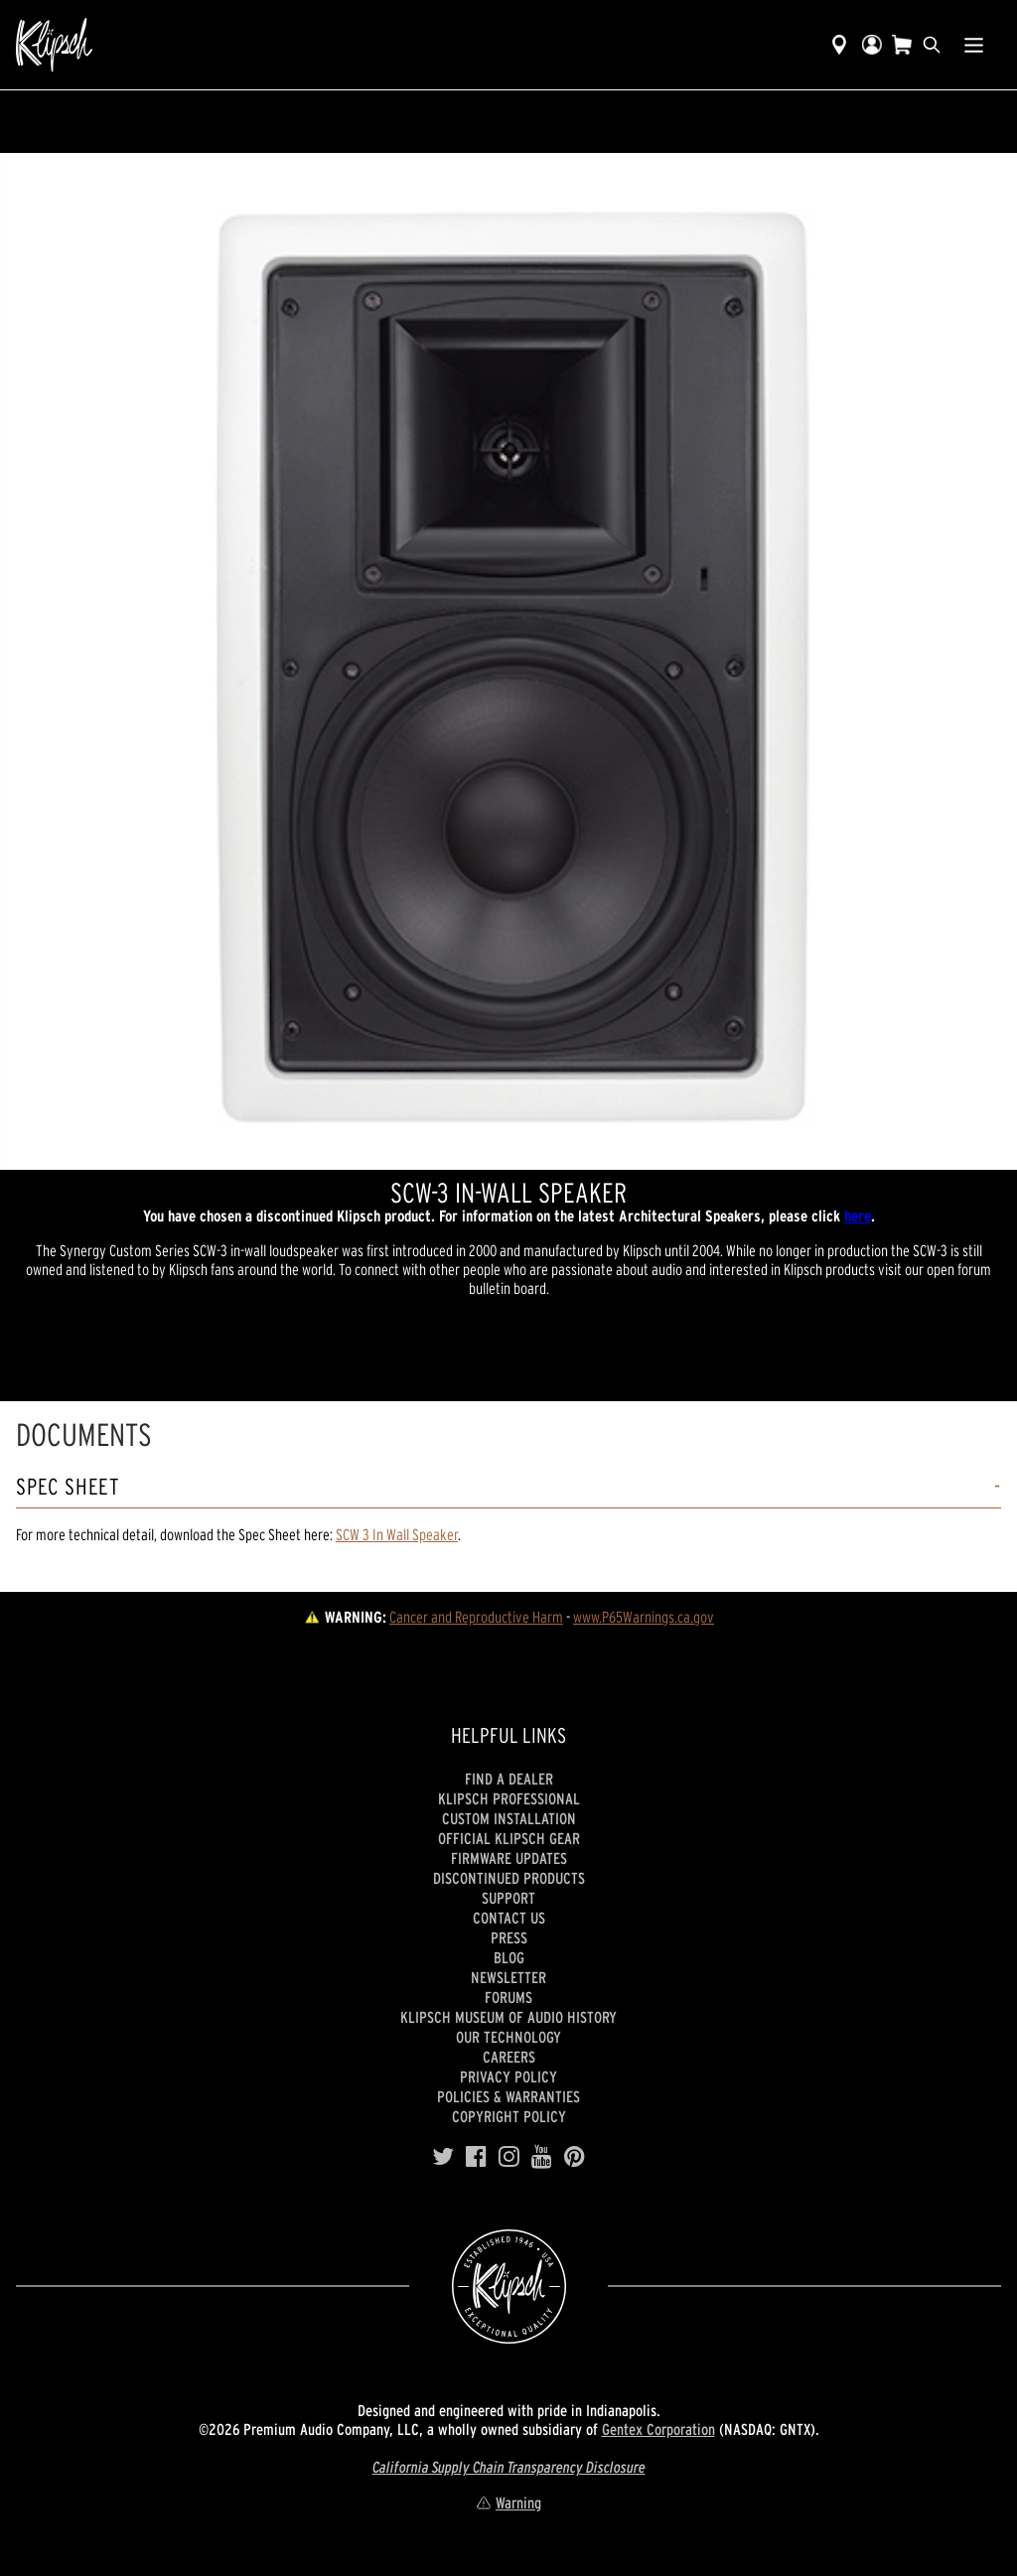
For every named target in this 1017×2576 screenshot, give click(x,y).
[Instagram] (509, 2157)
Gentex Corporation (658, 2429)
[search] (931, 44)
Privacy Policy (508, 2076)
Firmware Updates (509, 1858)
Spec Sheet (68, 1487)
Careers (509, 2057)
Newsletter (508, 1977)
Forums (508, 1997)
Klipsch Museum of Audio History (508, 2017)
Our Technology (508, 2037)
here (857, 1215)
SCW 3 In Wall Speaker (397, 1534)
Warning (508, 2502)
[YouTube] (541, 2157)
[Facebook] (476, 2157)
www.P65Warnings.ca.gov (643, 1617)
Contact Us (509, 1918)
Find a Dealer (509, 1779)
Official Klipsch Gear (509, 1838)
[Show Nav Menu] (973, 44)
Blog (509, 1957)
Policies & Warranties (508, 2096)
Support (508, 1898)
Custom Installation (509, 1818)
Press (509, 1937)
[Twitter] (443, 2157)
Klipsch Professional (509, 1798)
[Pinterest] (574, 2157)
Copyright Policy (509, 2116)
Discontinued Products (509, 1878)
